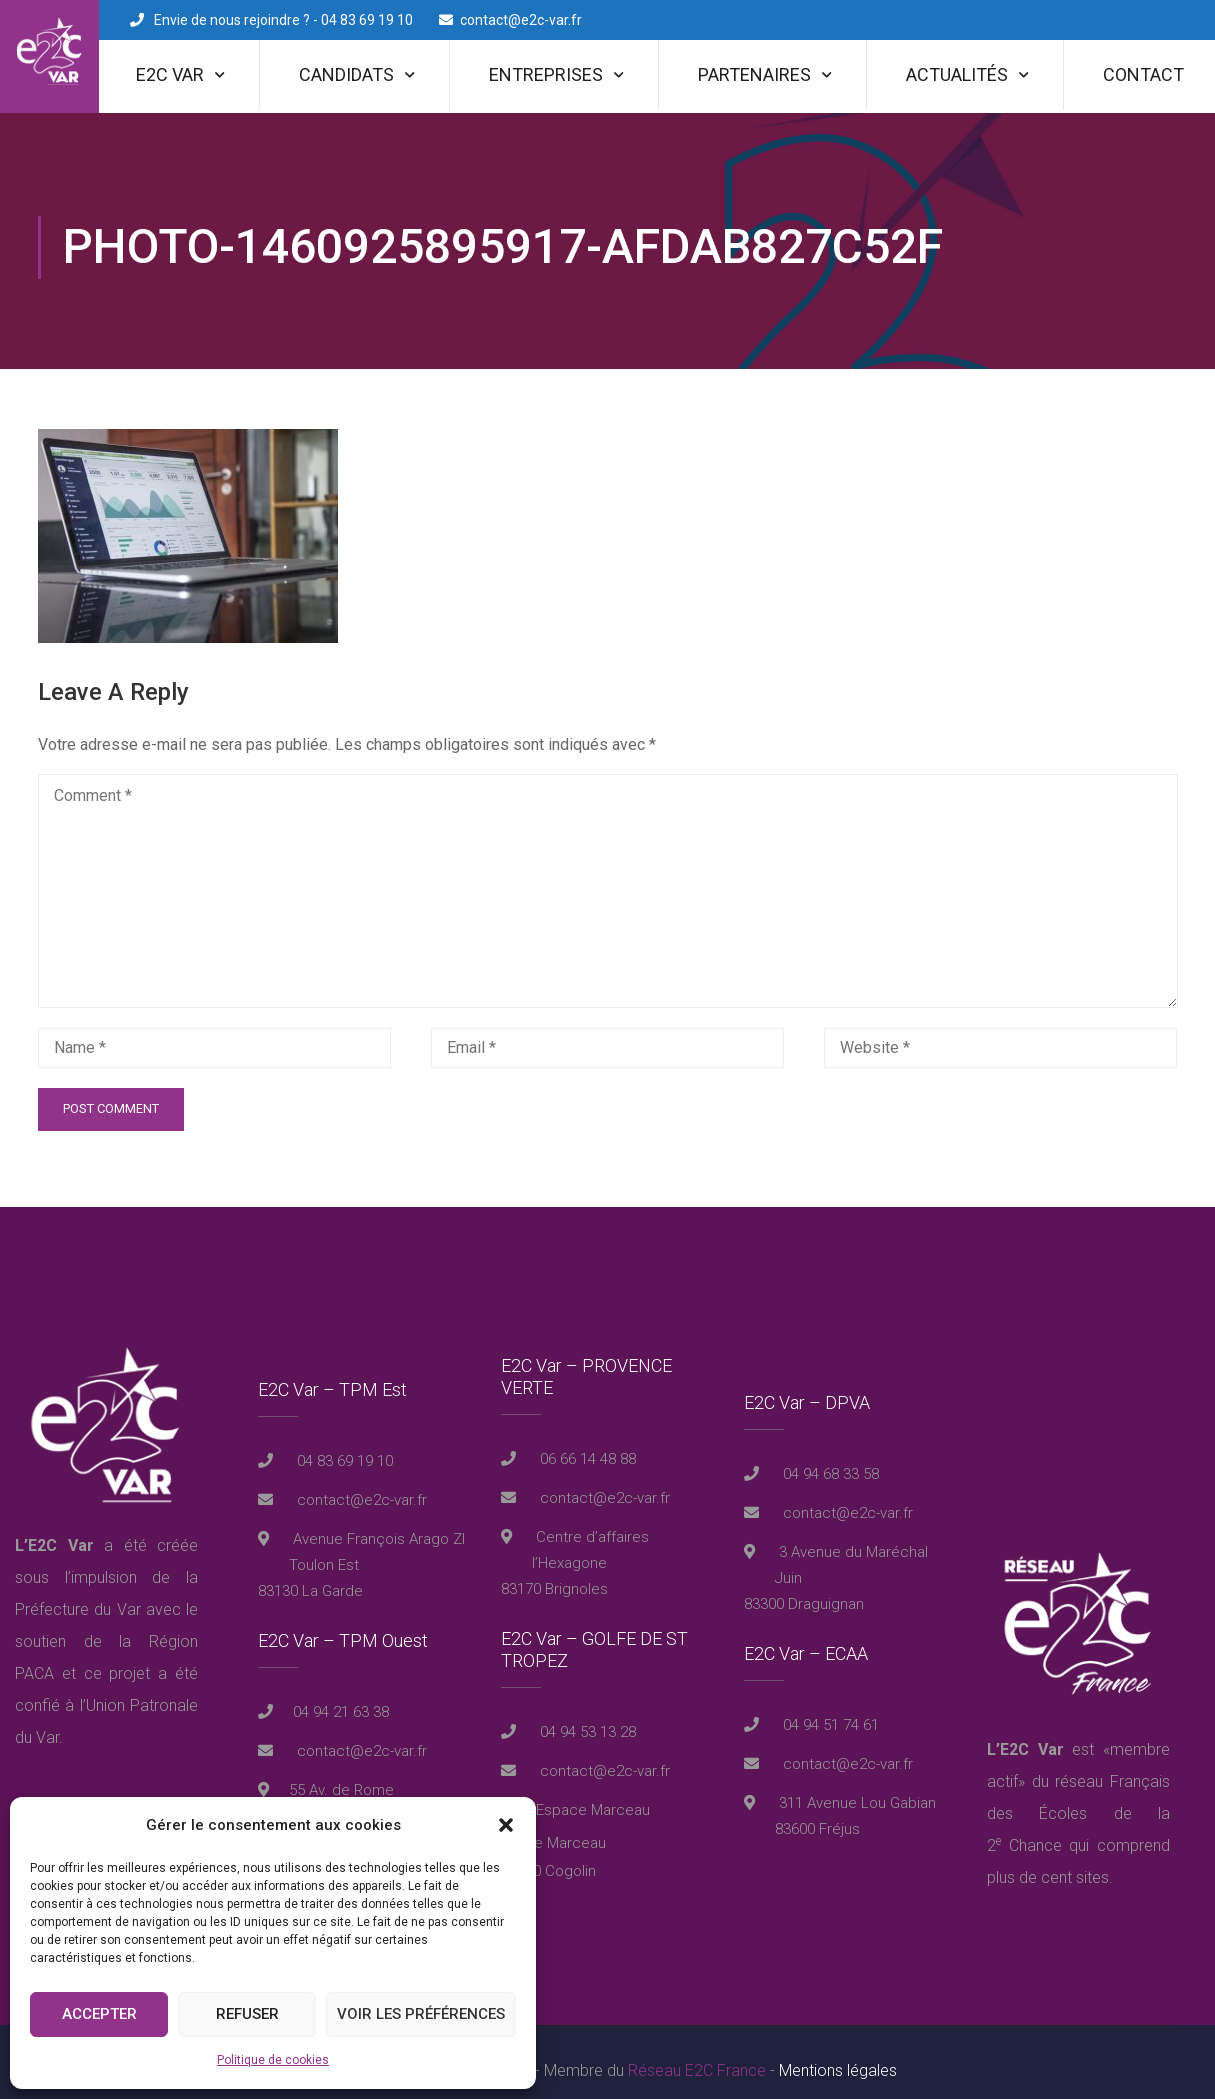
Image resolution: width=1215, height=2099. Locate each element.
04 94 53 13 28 (586, 1716)
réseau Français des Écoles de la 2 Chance (1078, 1796)
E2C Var (170, 74)
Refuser (247, 2014)
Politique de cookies (273, 2060)
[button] (506, 1825)
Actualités (957, 74)
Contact (1143, 74)
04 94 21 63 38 (341, 1696)
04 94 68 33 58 (829, 1458)
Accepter (99, 2014)
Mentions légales (838, 2053)
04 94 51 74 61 (829, 1709)
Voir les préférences (421, 2014)
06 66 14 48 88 (586, 1443)
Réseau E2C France (697, 2053)
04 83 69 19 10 (343, 1445)
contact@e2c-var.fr (521, 20)
